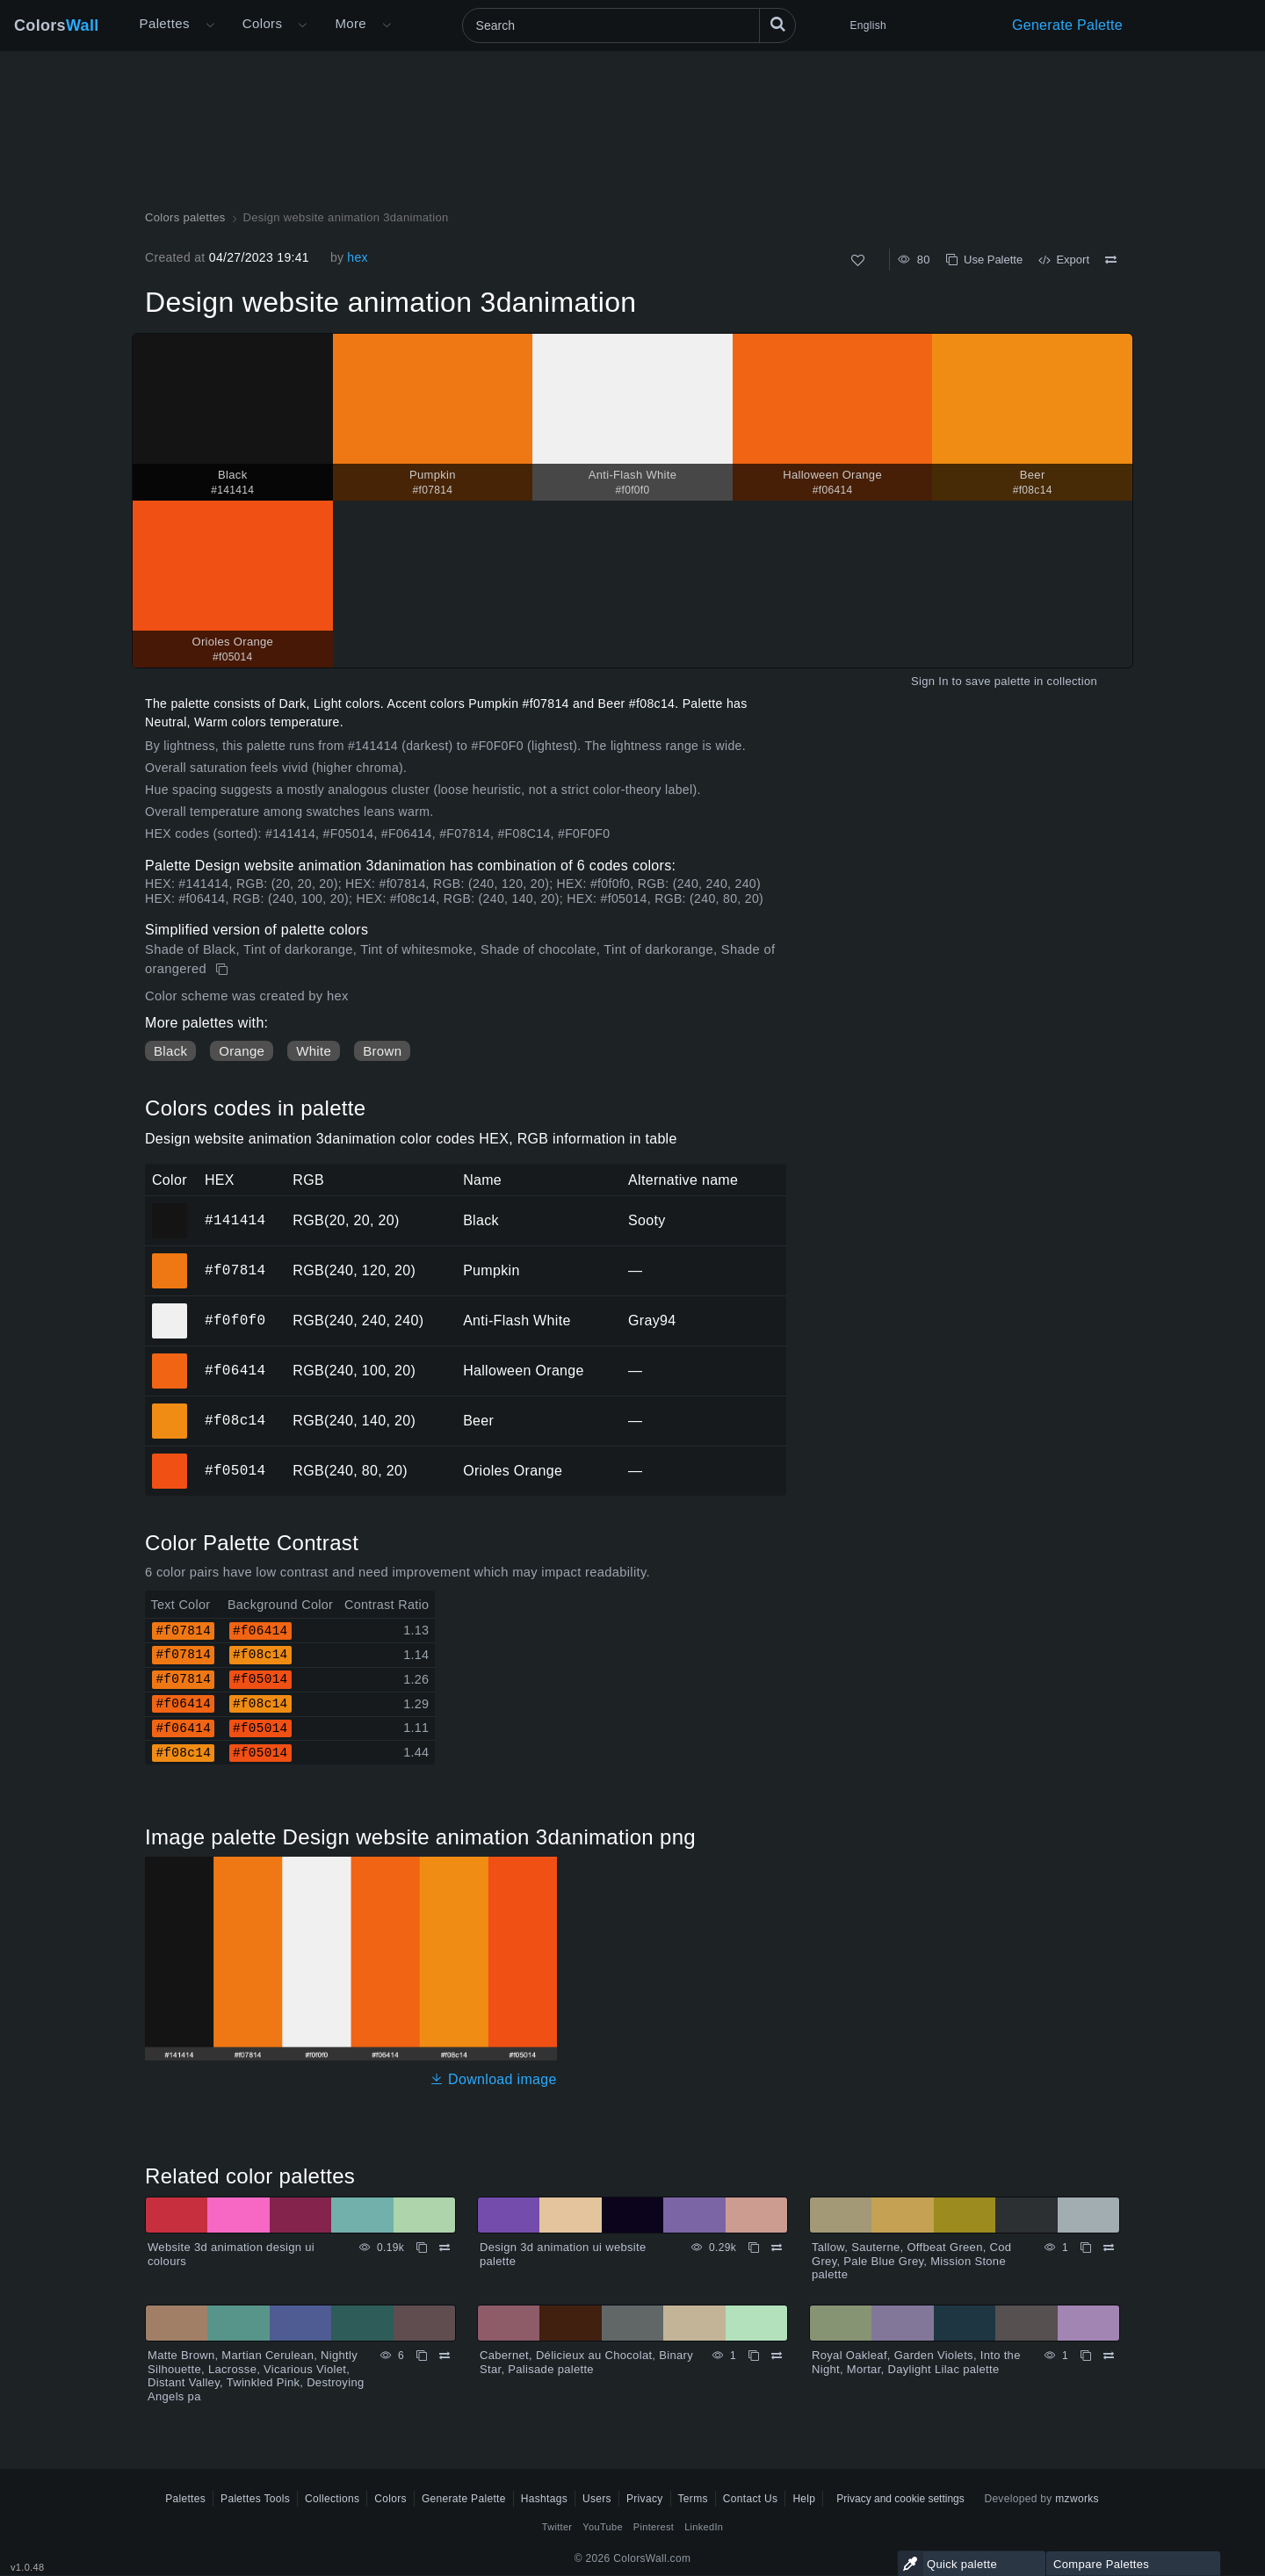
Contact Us (750, 2499)
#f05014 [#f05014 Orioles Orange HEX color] (170, 1459)
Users (596, 2499)
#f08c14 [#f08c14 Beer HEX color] (170, 1408)
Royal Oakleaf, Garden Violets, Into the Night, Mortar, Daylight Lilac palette (916, 2362)
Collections (332, 2499)
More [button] (350, 23)
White (313, 1050)
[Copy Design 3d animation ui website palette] (754, 2247)
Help (803, 2499)
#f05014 (235, 1470)
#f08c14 (235, 1420)
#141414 (235, 1220)
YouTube (602, 2527)
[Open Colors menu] (302, 25)
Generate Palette (1067, 25)
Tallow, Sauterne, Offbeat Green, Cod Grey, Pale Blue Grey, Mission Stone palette (911, 2260)
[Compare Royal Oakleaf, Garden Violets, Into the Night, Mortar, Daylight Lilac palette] (1109, 2355)
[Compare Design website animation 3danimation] (1110, 260)
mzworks (1077, 2499)
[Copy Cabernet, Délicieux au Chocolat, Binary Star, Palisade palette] (754, 2355)
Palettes (165, 23)
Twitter (557, 2527)
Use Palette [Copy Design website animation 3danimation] (984, 259)
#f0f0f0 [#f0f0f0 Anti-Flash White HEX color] (170, 1308)
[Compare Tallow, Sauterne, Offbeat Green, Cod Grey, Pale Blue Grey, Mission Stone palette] (1109, 2247)
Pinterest (653, 2527)
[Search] (629, 25)
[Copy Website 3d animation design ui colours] (422, 2247)
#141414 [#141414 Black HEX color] (170, 1208)
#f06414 (235, 1370)
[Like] (858, 260)
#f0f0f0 (235, 1320)
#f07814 (235, 1270)
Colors (56, 25)
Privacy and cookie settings (900, 2499)
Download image (493, 2079)
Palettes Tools (255, 2499)
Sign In (930, 681)
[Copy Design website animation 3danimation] (223, 969)
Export (1063, 259)
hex (357, 257)
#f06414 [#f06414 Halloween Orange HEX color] (170, 1358)
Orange (241, 1050)
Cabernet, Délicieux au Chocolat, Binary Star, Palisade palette (586, 2362)
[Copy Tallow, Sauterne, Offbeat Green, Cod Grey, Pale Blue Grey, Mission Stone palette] (1086, 2247)
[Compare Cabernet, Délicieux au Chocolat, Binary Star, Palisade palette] (776, 2355)
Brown (382, 1050)
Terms (693, 2499)
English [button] (868, 25)
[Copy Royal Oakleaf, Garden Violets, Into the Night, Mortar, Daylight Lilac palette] (1086, 2355)
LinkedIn (703, 2527)
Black (170, 1050)
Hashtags (544, 2499)
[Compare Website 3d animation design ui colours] (444, 2247)
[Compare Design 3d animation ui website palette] (776, 2247)
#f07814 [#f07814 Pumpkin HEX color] (170, 1258)
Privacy (644, 2499)
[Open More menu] (209, 25)
